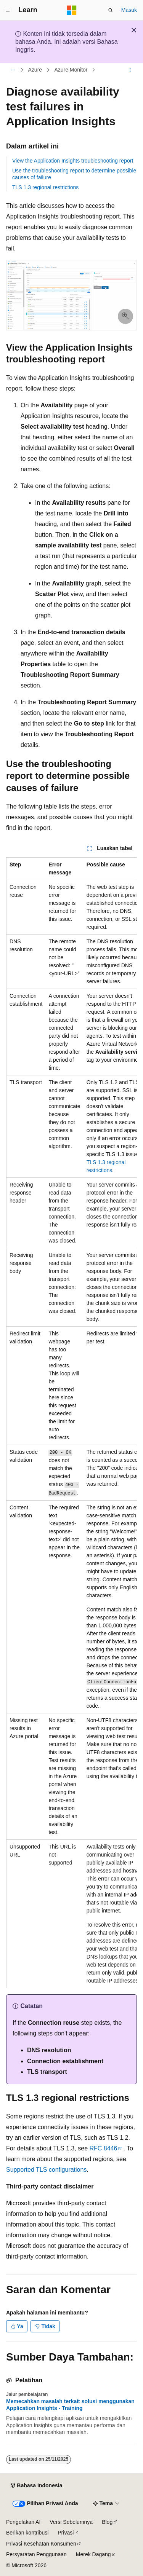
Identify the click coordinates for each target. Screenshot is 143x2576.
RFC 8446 (103, 2148)
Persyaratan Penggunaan (36, 2554)
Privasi (66, 2533)
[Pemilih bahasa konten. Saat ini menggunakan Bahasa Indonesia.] (36, 2486)
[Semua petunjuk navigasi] (12, 70)
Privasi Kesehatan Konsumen (41, 2544)
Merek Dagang (93, 2554)
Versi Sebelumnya (71, 2522)
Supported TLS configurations (46, 2169)
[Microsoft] (72, 10)
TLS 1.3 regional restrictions (45, 187)
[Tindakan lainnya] (130, 70)
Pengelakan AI (23, 2522)
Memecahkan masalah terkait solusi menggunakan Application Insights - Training (70, 2404)
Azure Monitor (70, 70)
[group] (71, 1422)
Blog (107, 2522)
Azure (35, 70)
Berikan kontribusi (27, 2533)
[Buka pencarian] (110, 10)
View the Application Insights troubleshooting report (72, 161)
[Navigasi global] (7, 10)
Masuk (129, 10)
